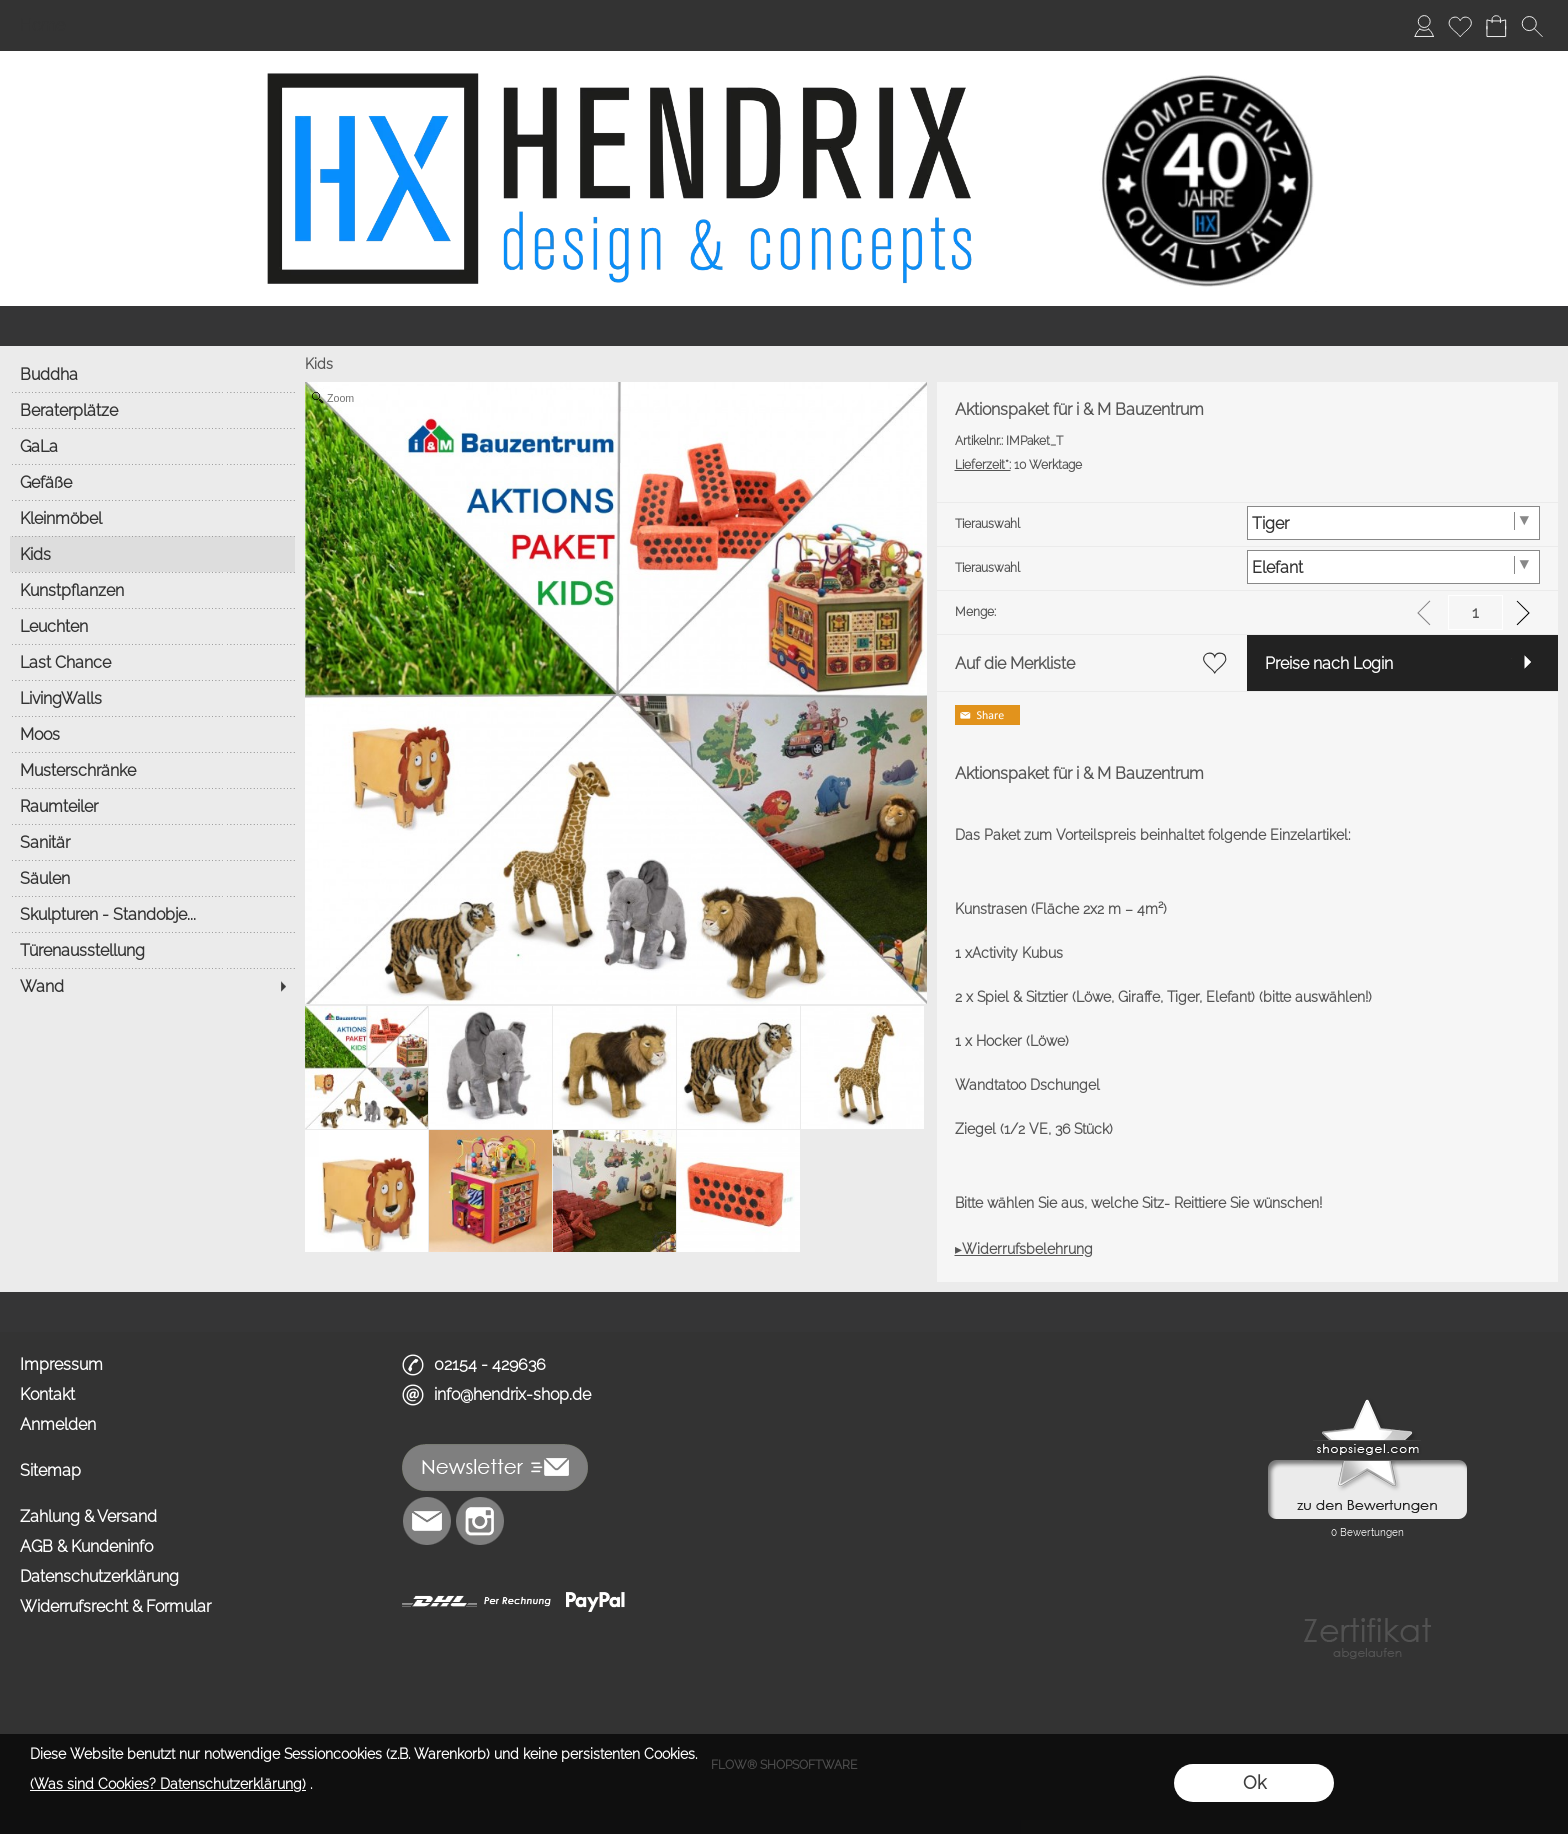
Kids (319, 364)
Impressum (61, 1364)
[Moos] (152, 734)
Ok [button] (1254, 1782)
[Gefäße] (152, 482)
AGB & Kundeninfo (86, 1546)
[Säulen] (152, 878)
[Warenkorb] (1496, 26)
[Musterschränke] (152, 770)
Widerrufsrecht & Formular (115, 1606)
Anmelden (58, 1424)
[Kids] (152, 554)
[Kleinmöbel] (152, 518)
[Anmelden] (1424, 26)
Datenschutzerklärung (99, 1576)
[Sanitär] (152, 842)
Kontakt (47, 1394)
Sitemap (50, 1470)
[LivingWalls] (152, 698)
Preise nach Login (1329, 663)
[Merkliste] (1460, 26)
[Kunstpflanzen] (152, 590)
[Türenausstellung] (152, 950)
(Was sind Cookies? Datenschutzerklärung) (168, 1784)
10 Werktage (1018, 465)
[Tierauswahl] (1393, 523)
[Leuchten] (152, 626)
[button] (1532, 26)
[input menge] (1475, 612)
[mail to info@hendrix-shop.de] (427, 1521)
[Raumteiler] (152, 806)
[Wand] (152, 986)
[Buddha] (152, 374)
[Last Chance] (152, 662)
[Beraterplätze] (152, 410)
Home (42, 25)
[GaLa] (152, 446)
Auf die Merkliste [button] (1015, 663)
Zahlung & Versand (88, 1516)
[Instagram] (480, 1521)
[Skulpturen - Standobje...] (152, 914)
